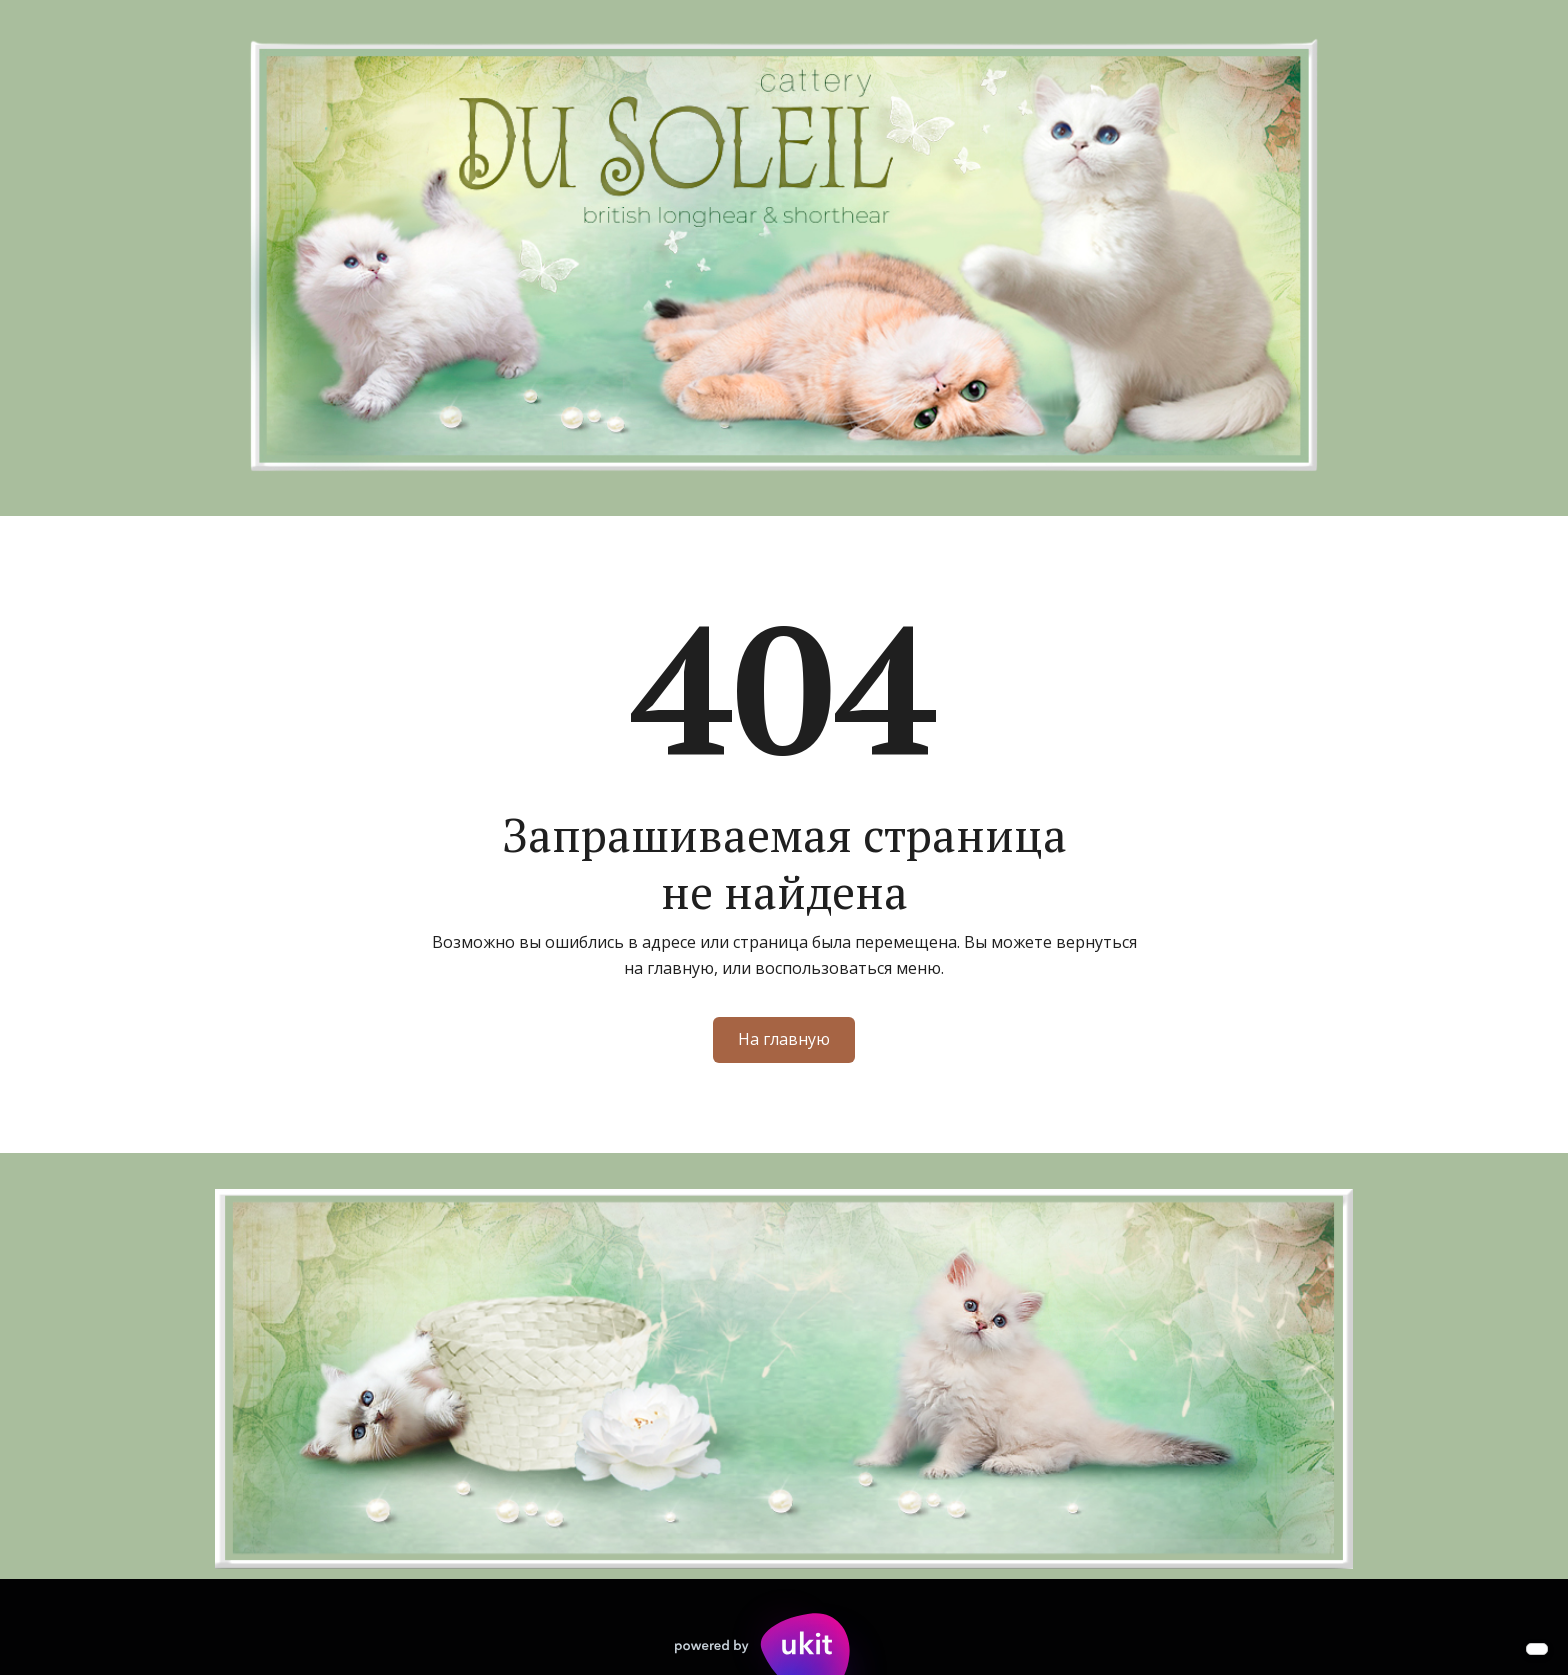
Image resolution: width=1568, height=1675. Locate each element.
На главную (784, 1039)
